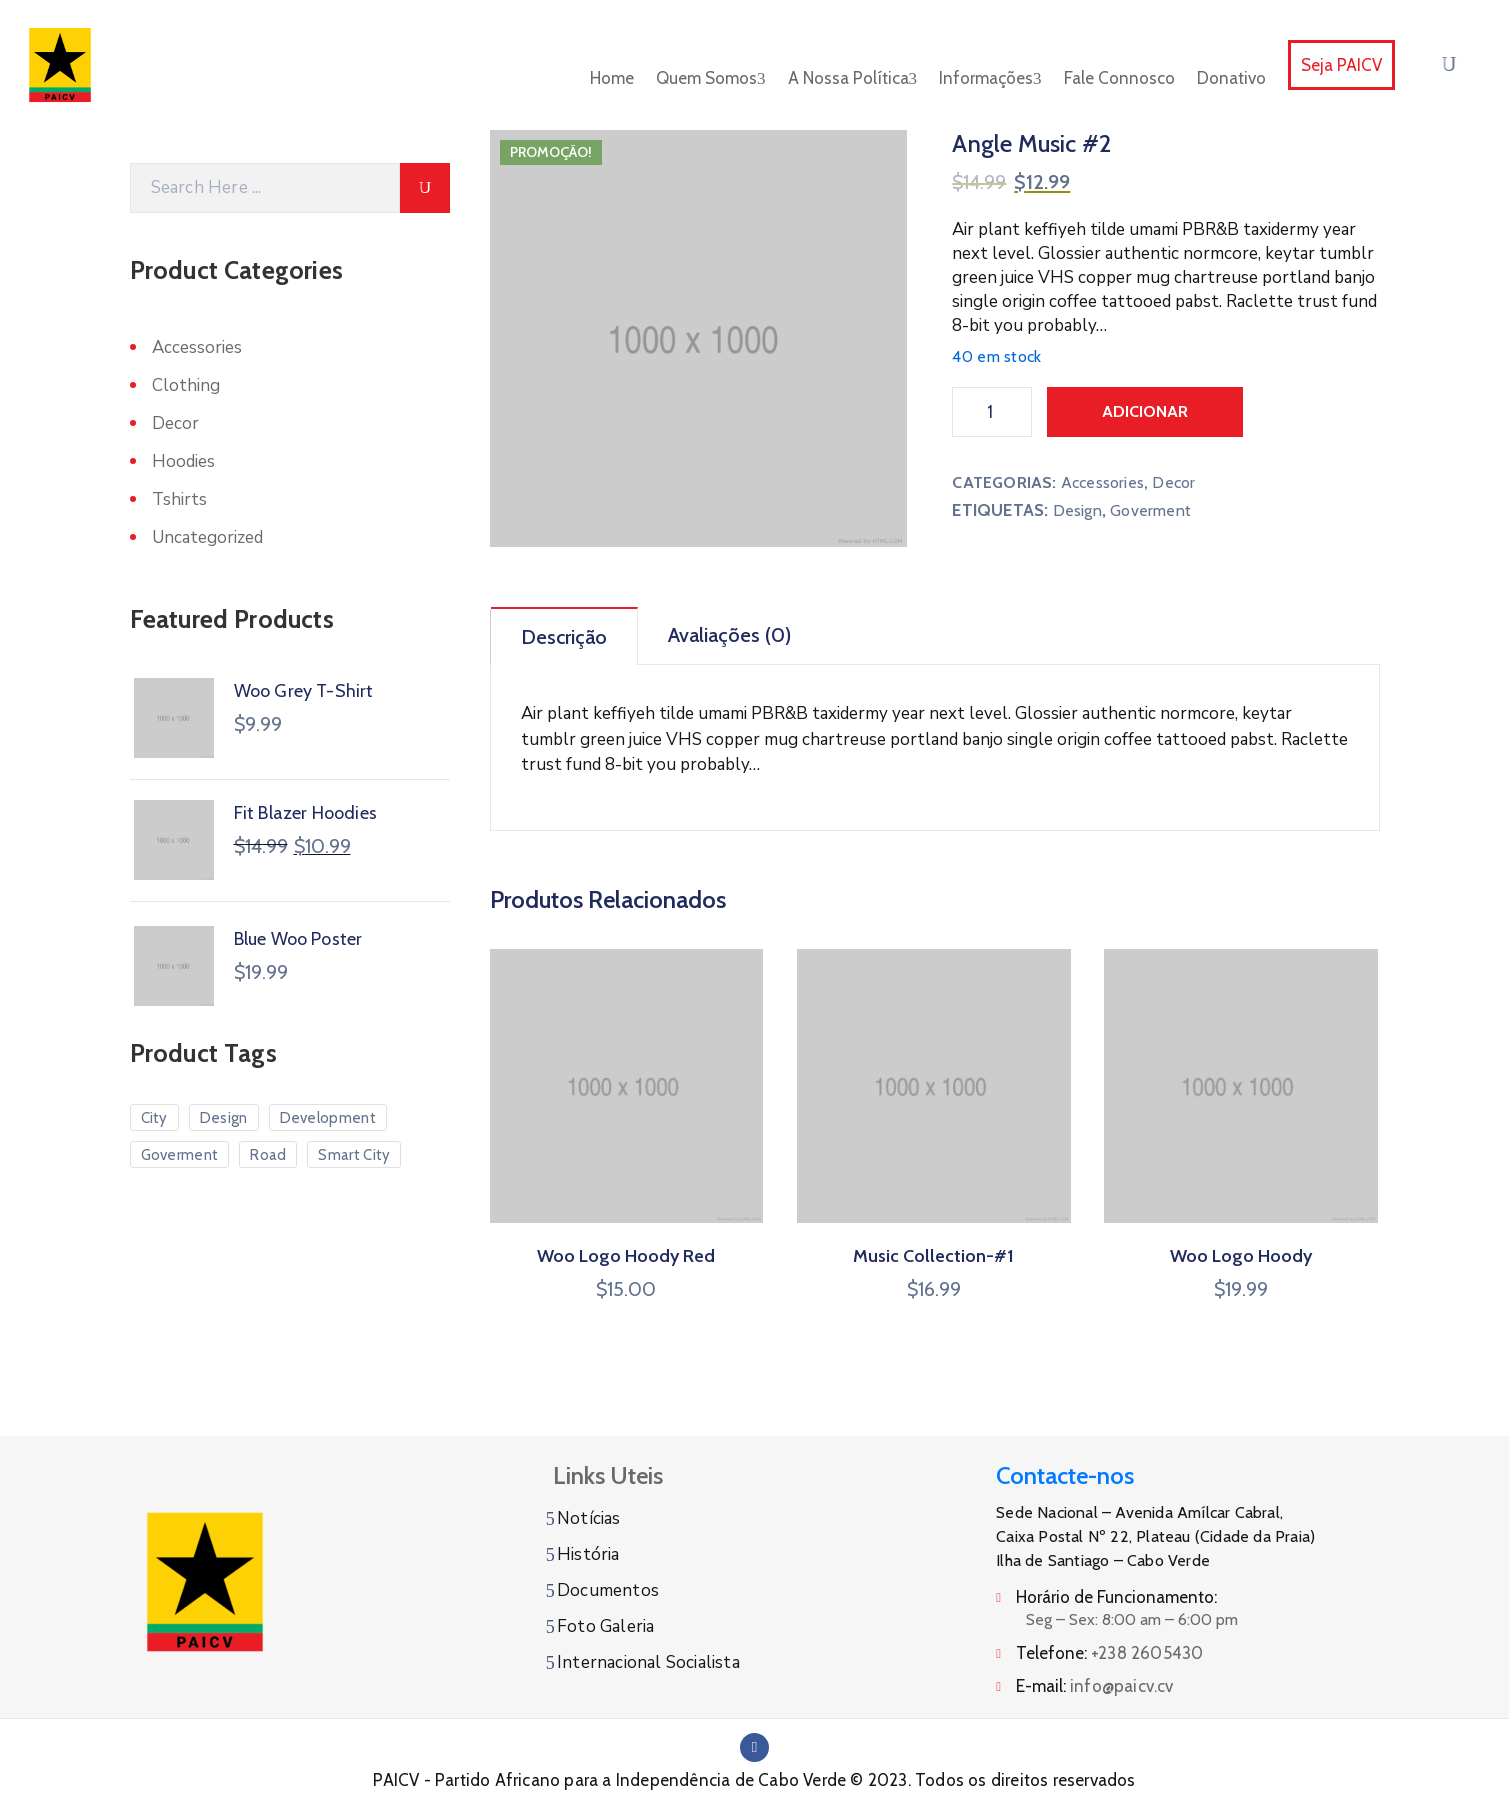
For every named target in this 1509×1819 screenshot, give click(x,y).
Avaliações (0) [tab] (729, 635)
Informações (990, 78)
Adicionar (1145, 411)
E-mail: (1095, 1686)
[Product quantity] (992, 412)
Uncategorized (207, 537)
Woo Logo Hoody (1241, 1256)
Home (612, 78)
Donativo (1231, 78)
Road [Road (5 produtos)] (268, 1155)
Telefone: (1109, 1653)
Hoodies (183, 461)
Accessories (1102, 482)
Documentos (608, 1590)
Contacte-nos (1065, 1475)
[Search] (265, 188)
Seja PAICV (1341, 65)
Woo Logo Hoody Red (626, 1256)
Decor (1173, 482)
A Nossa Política (853, 78)
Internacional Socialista (648, 1662)
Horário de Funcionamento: (1116, 1597)
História (588, 1554)
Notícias (589, 1518)
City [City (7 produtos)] (154, 1118)
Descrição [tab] (564, 637)
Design (1077, 510)
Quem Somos (711, 78)
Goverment (1150, 510)
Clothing (186, 385)
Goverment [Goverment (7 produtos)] (180, 1155)
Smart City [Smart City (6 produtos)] (354, 1155)
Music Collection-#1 (933, 1256)
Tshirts (179, 499)
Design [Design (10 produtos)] (224, 1118)
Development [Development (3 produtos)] (328, 1118)
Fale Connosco (1119, 78)
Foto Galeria (605, 1626)
